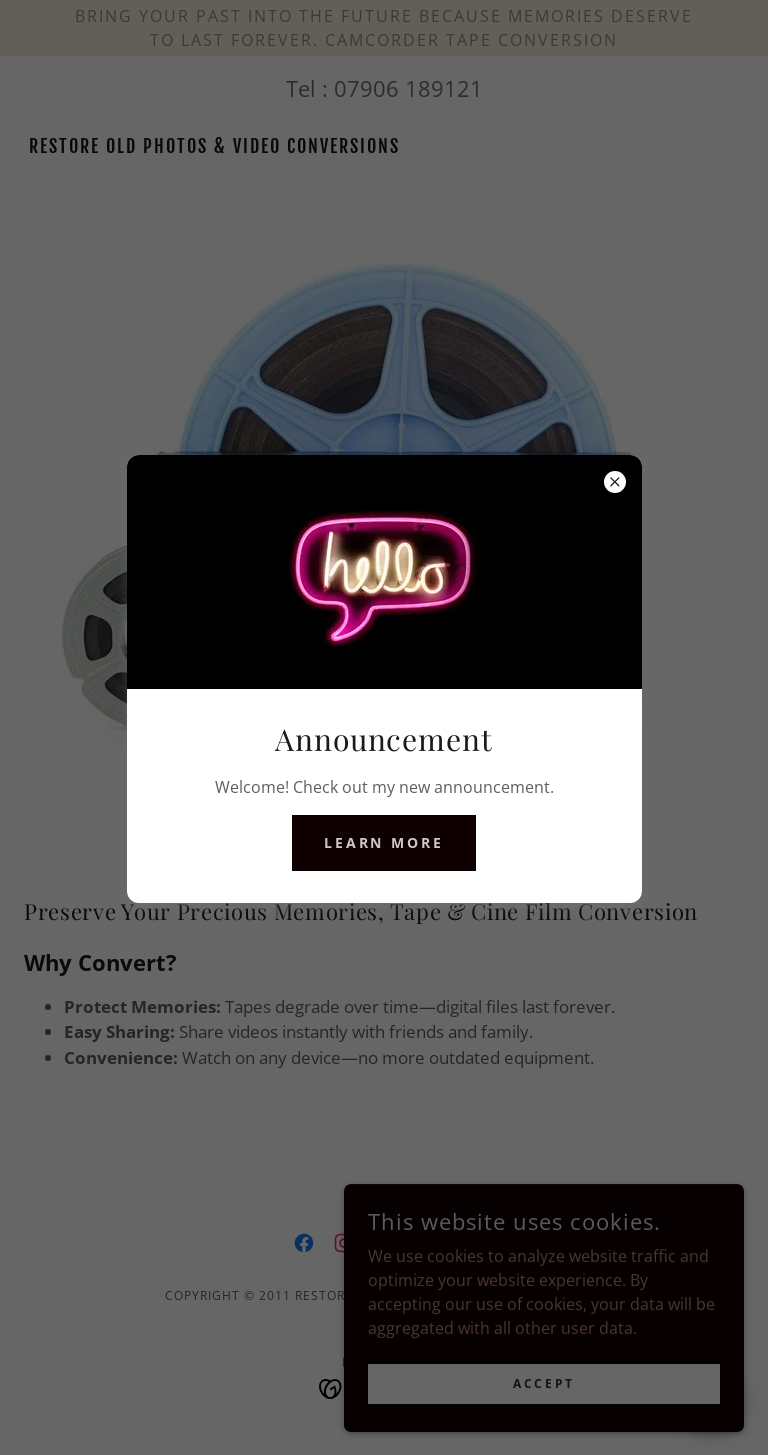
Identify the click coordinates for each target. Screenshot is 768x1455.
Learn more (384, 842)
